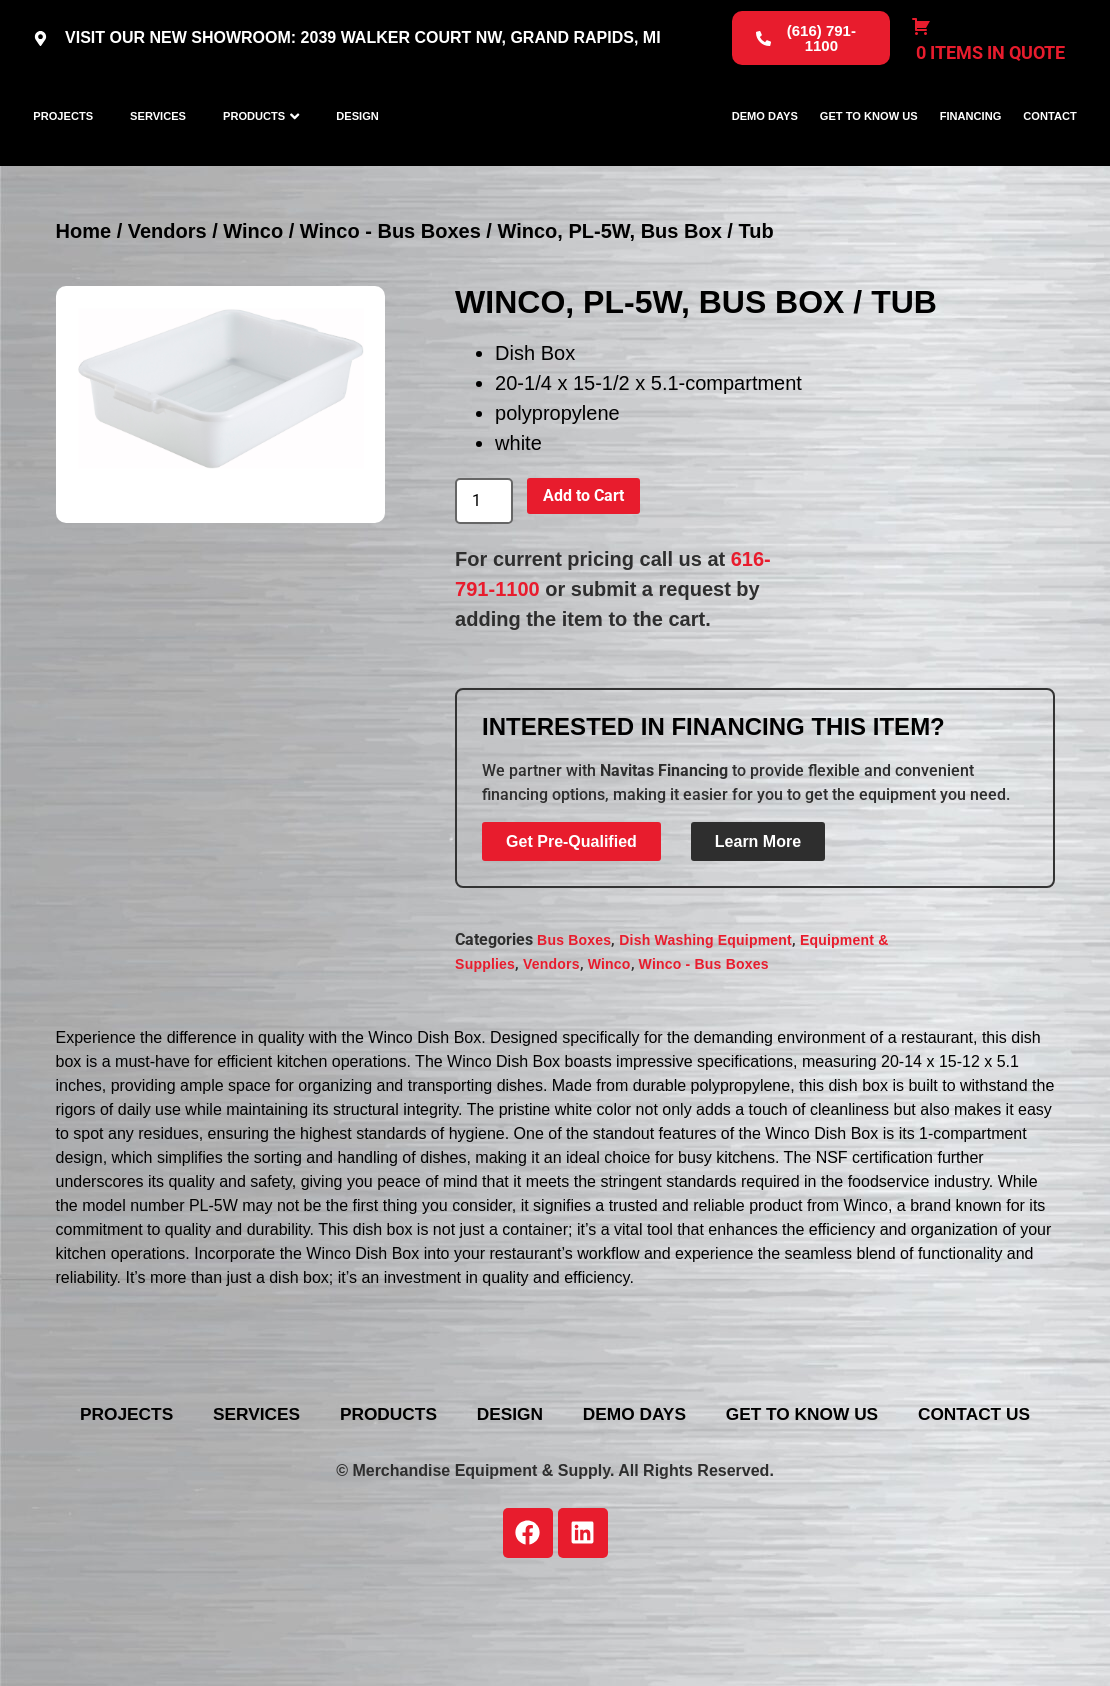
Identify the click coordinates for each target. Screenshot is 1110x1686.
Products (254, 150)
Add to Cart (583, 564)
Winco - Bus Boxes (390, 300)
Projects (63, 150)
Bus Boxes (574, 1008)
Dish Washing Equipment (705, 1008)
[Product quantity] (484, 570)
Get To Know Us (869, 150)
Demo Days (765, 150)
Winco (253, 300)
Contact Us (688, 1513)
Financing (971, 150)
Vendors (167, 300)
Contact (1049, 150)
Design (357, 150)
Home (84, 300)
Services (158, 150)
